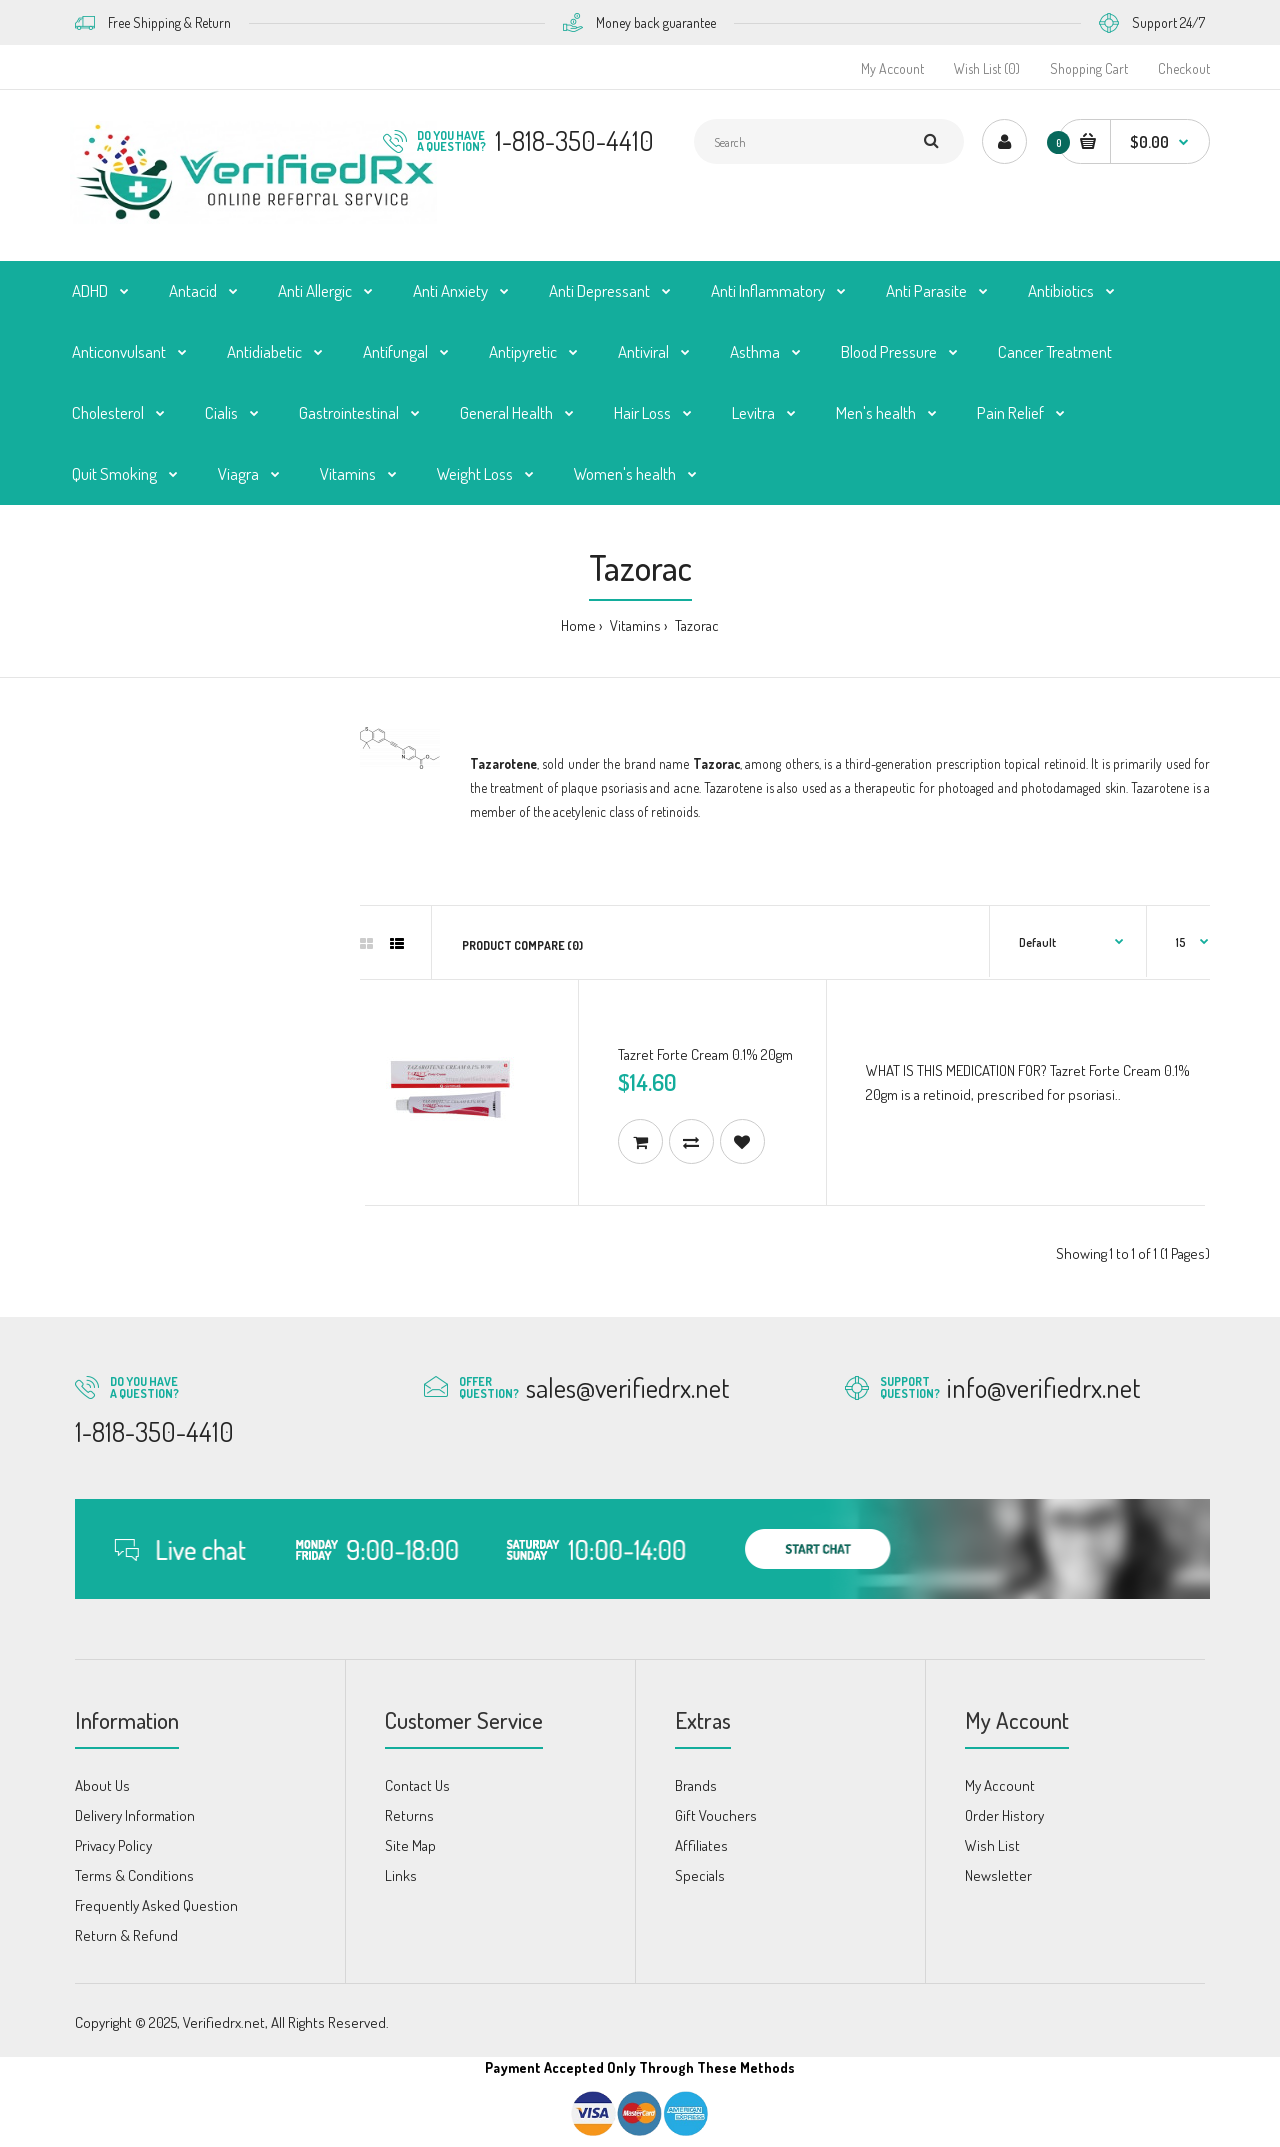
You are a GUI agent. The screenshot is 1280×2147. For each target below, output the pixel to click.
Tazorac (695, 625)
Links (401, 1875)
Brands (696, 1785)
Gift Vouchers (716, 1815)
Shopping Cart (1089, 68)
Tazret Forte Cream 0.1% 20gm (705, 1054)
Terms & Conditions (134, 1875)
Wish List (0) (987, 68)
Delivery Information (135, 1815)
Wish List (992, 1845)
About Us (102, 1785)
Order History (1004, 1815)
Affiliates (701, 1845)
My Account (892, 68)
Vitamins (634, 625)
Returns (409, 1815)
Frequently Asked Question (156, 1905)
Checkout (1184, 68)
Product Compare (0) (522, 945)
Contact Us (417, 1785)
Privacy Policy (113, 1845)
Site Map (410, 1845)
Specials (700, 1875)
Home (578, 625)
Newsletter (998, 1875)
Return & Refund (126, 1935)
